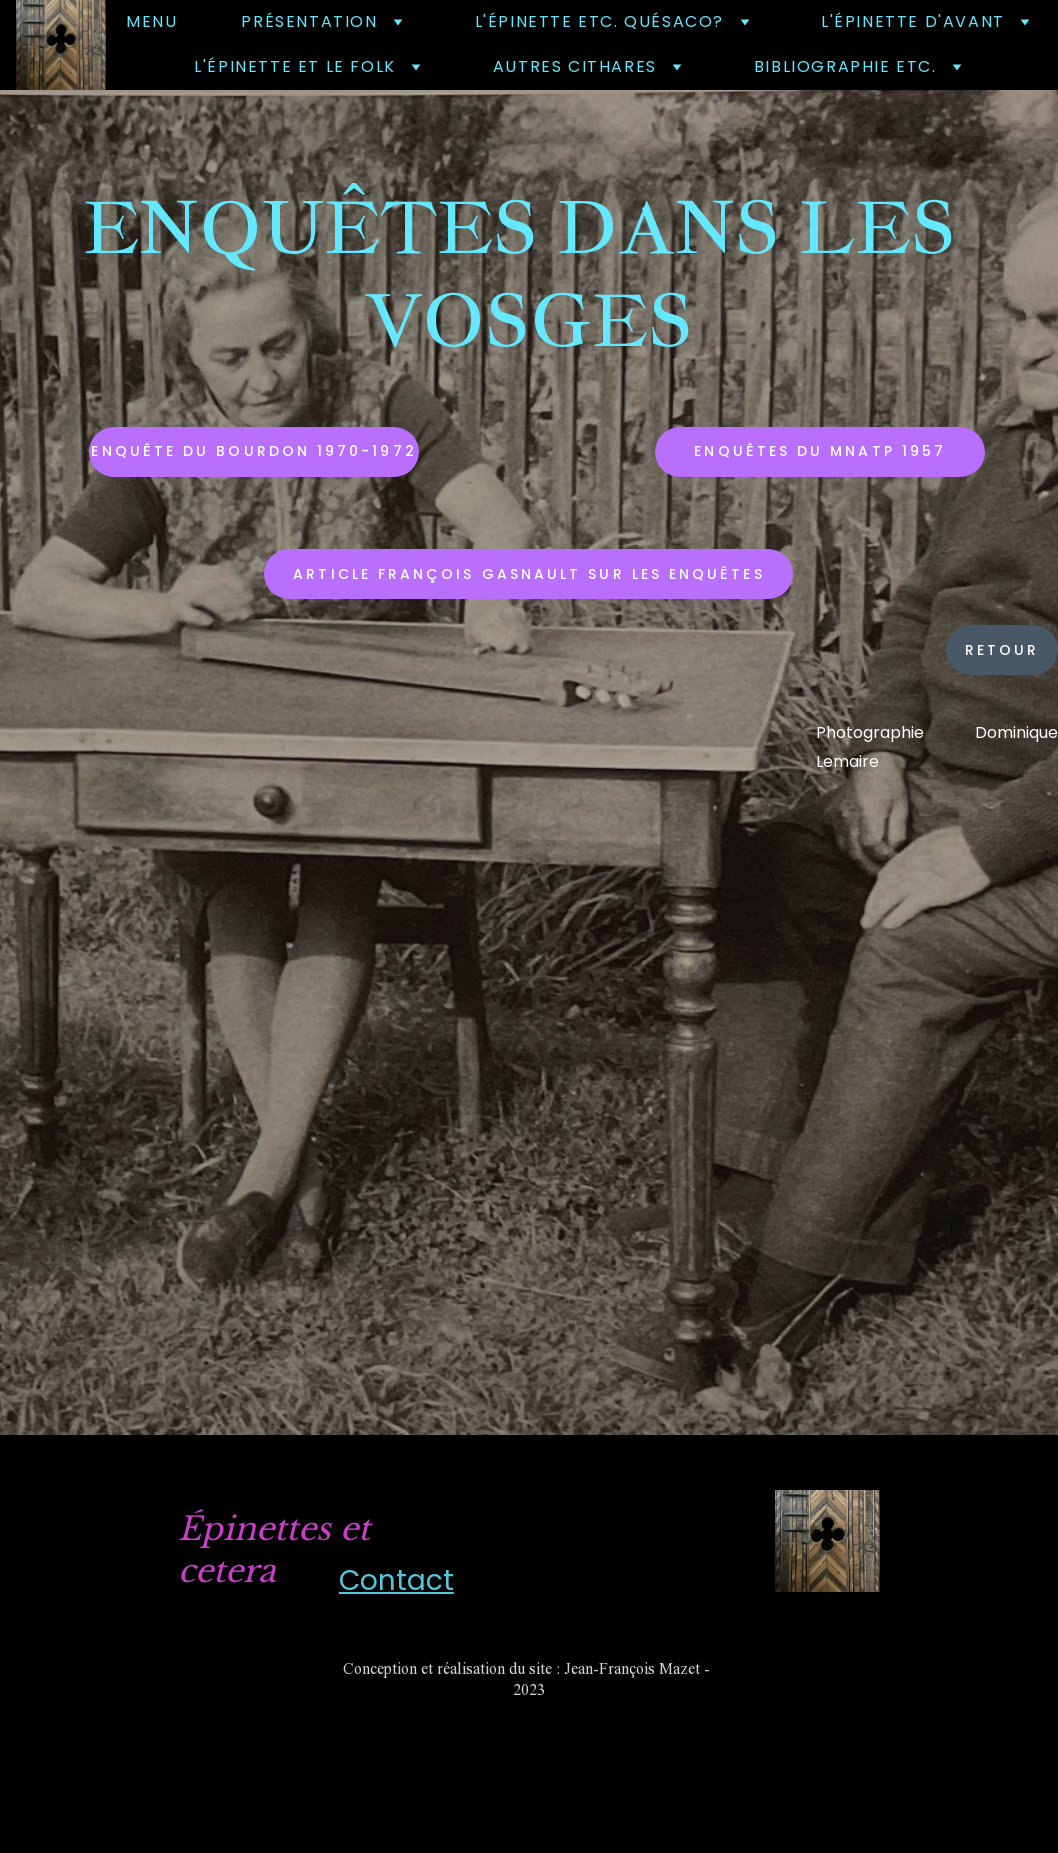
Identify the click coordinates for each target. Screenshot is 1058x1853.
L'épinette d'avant (913, 21)
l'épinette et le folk (295, 66)
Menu (151, 21)
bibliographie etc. (845, 66)
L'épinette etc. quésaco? (599, 21)
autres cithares (575, 66)
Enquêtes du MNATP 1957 (820, 451)
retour (1002, 650)
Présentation (309, 21)
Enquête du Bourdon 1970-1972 (253, 451)
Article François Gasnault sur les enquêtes (528, 574)
